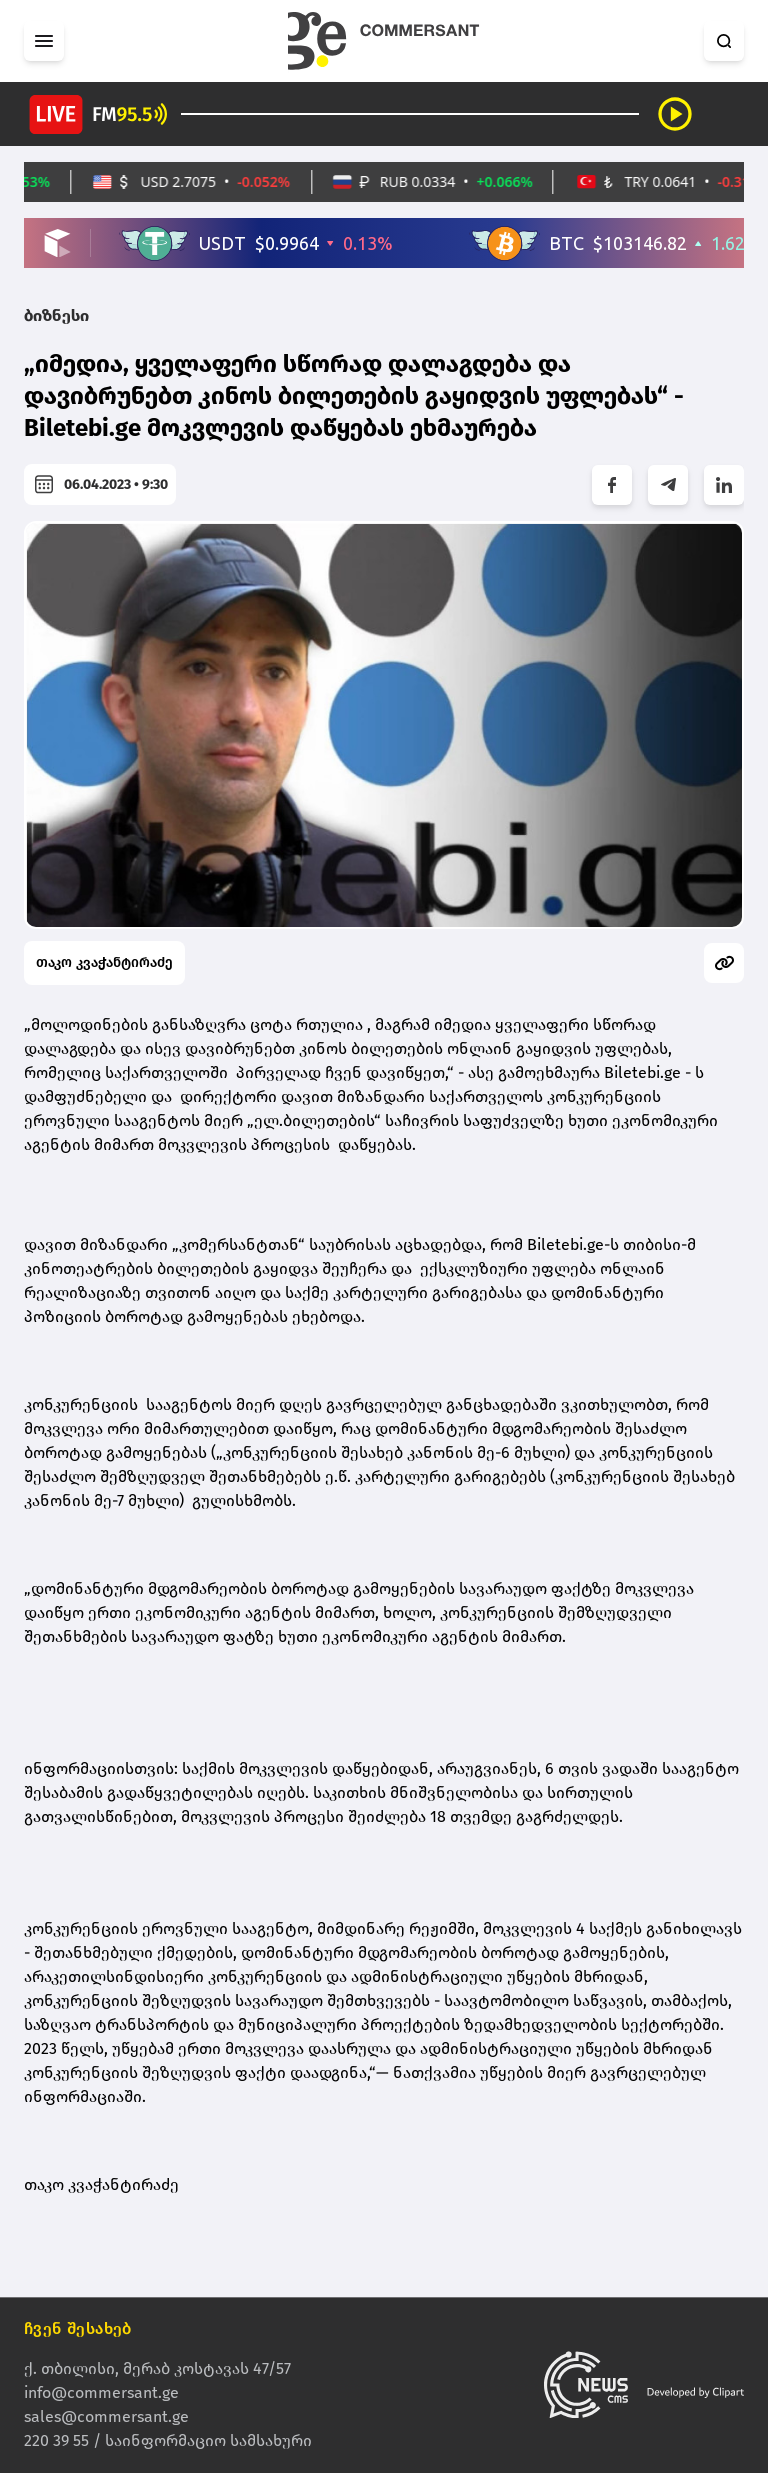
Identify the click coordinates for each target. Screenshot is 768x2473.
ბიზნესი (56, 315)
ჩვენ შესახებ (78, 2328)
